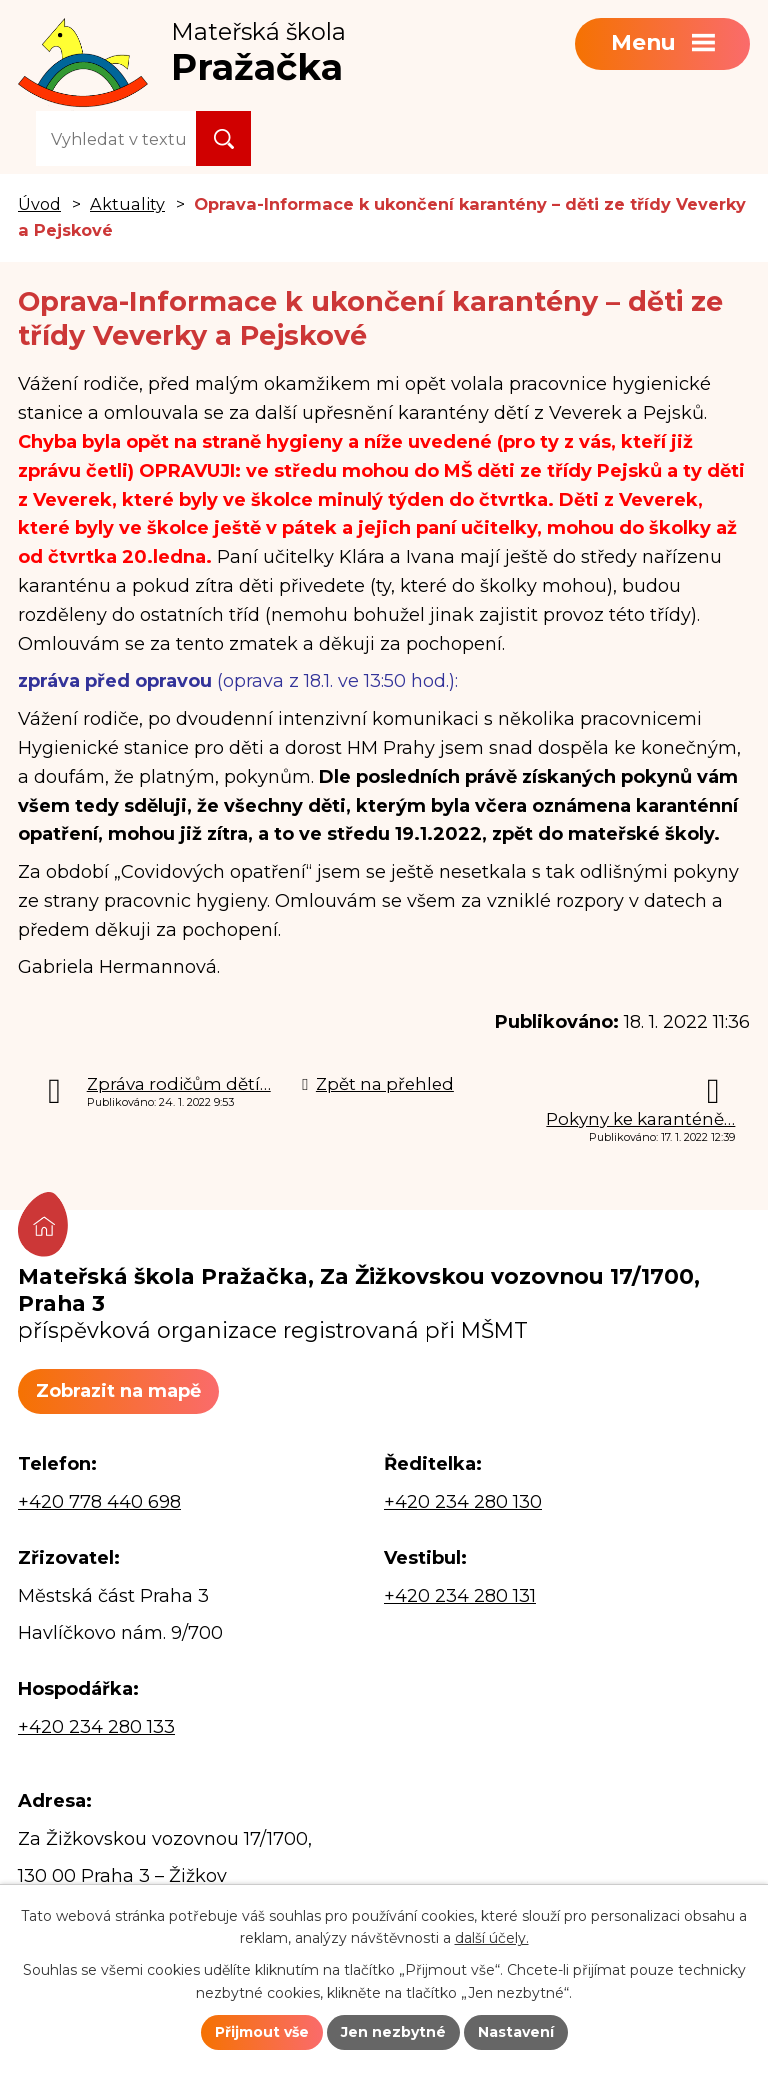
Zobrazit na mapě (118, 1391)
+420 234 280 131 (460, 1596)
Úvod (39, 204)
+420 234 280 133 (96, 1727)
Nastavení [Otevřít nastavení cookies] (516, 2032)
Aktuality (127, 204)
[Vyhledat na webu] (116, 138)
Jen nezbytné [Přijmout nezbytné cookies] (393, 2032)
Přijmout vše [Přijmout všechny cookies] (262, 2032)
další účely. (492, 1939)
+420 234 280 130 (463, 1502)
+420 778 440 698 (99, 1502)
